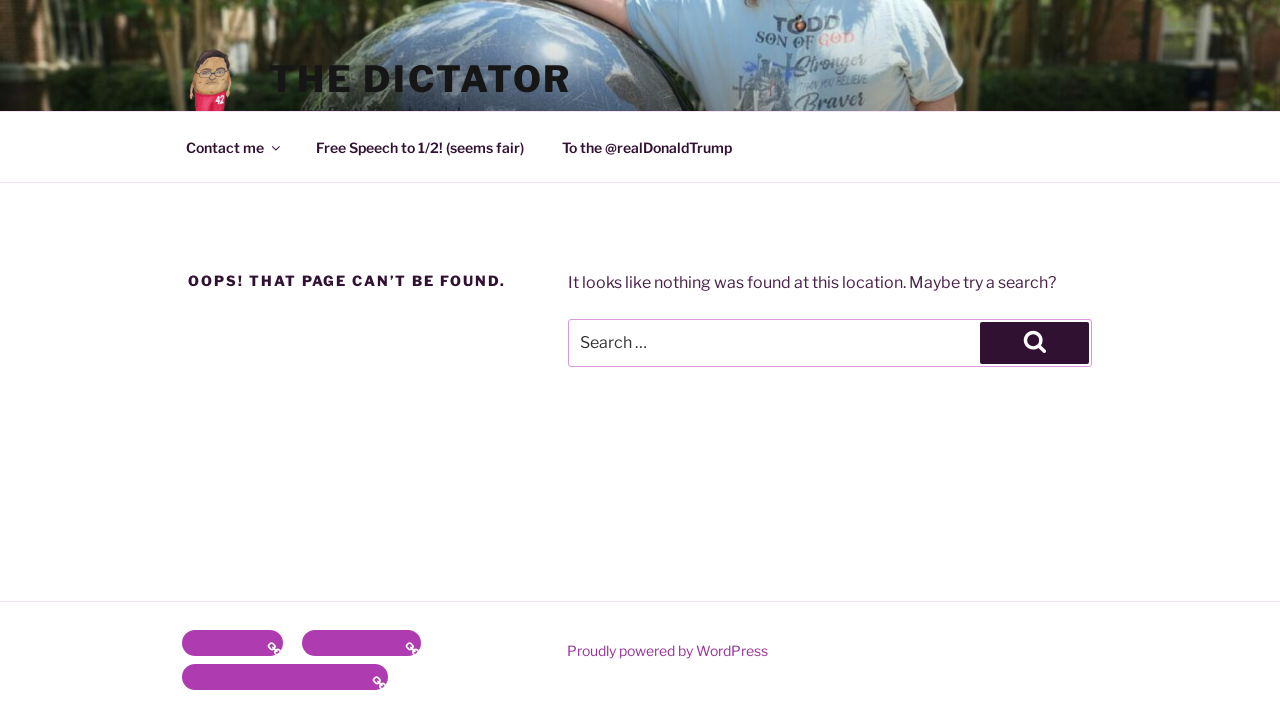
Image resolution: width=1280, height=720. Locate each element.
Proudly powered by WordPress (667, 650)
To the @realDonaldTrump (647, 147)
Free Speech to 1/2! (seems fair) (420, 147)
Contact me (234, 147)
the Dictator (421, 79)
